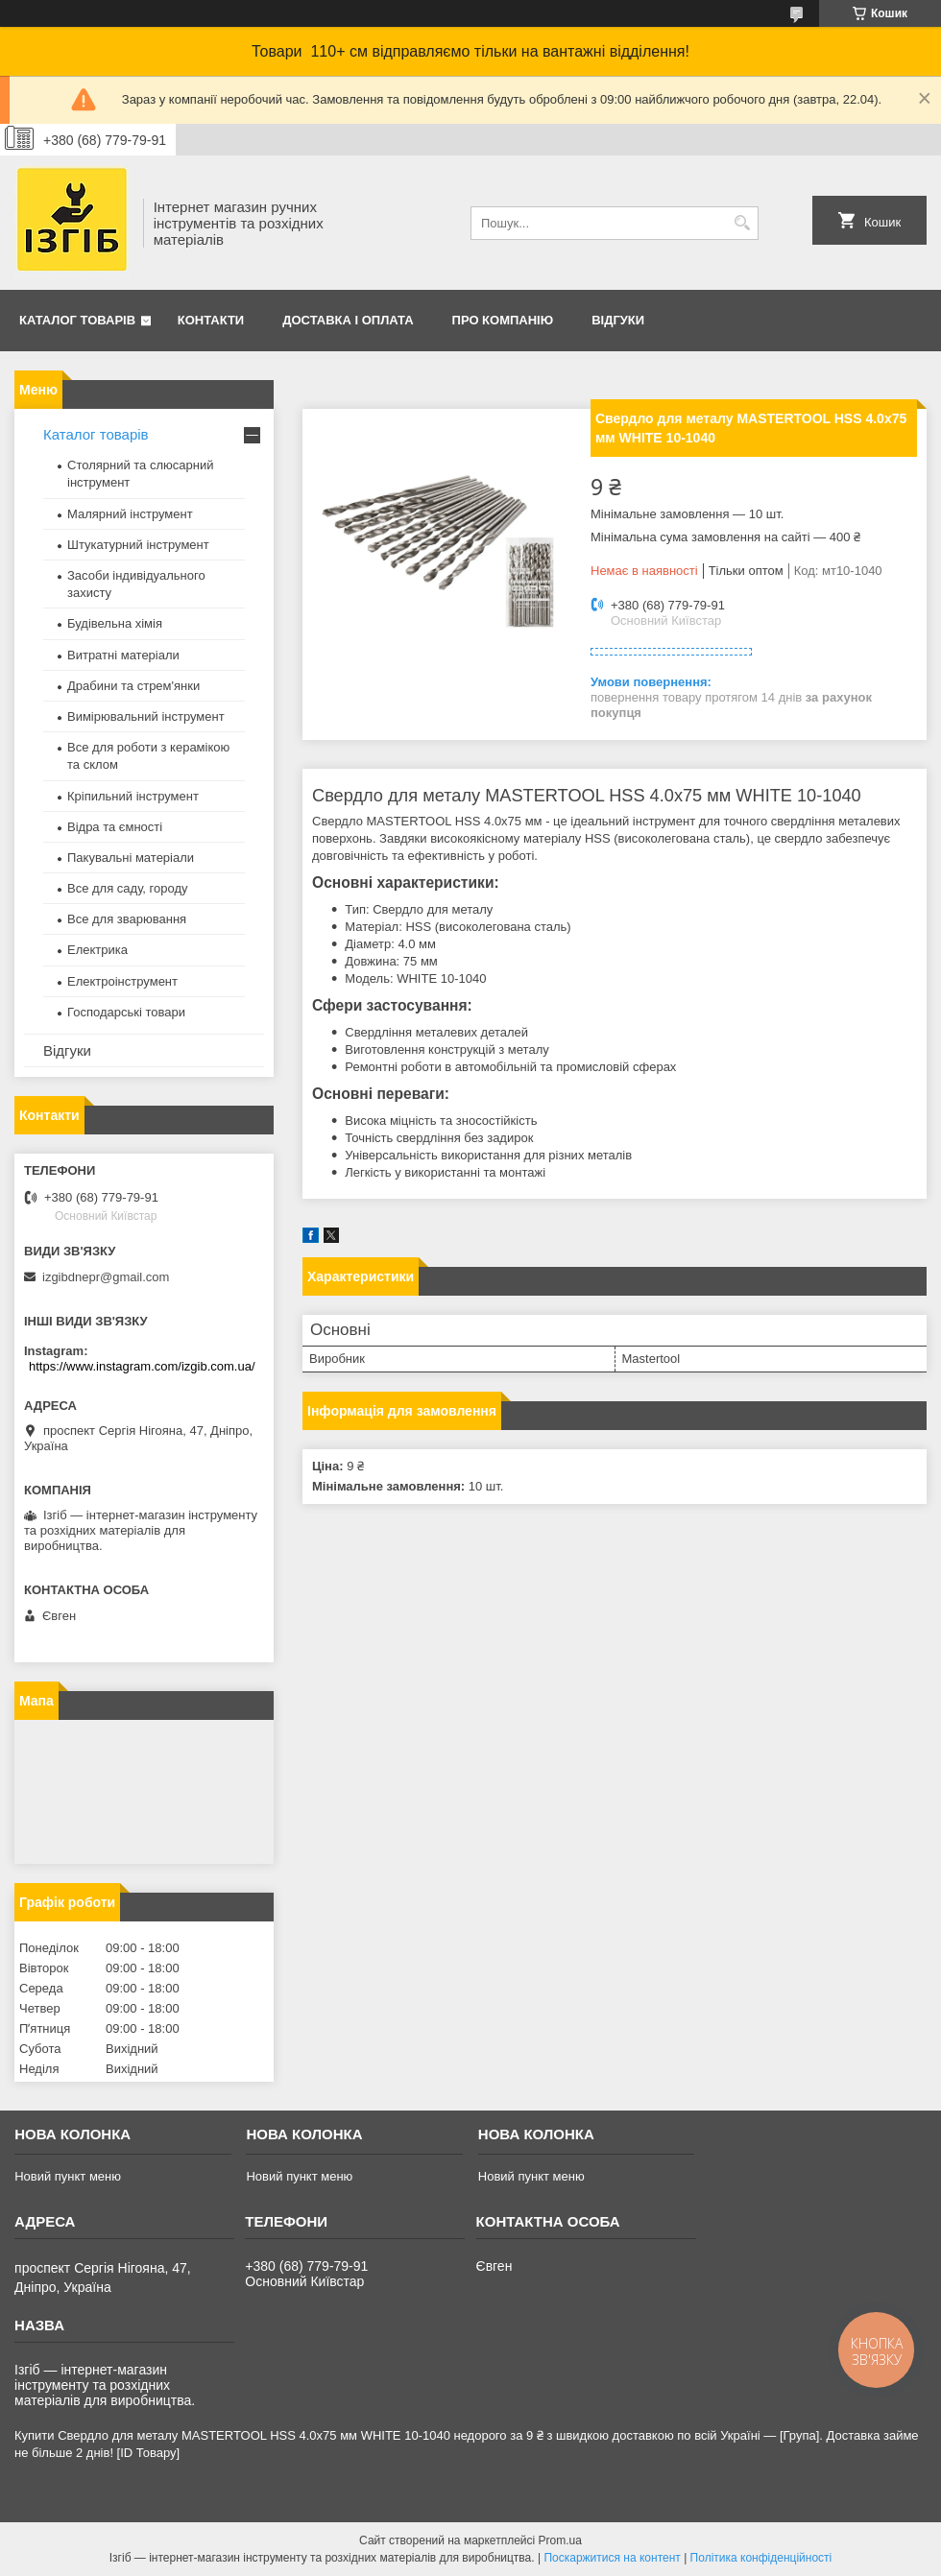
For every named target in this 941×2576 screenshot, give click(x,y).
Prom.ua (560, 2540)
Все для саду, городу (127, 888)
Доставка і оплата (347, 320)
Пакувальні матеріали (130, 857)
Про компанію (503, 320)
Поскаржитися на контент (611, 2557)
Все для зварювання (126, 919)
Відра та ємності (114, 827)
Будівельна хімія (114, 623)
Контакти (211, 320)
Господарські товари (126, 1012)
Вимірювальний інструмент (146, 716)
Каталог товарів (77, 320)
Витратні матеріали (123, 655)
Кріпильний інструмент (133, 796)
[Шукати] (742, 223)
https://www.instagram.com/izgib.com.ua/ (142, 1366)
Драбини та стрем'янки (133, 686)
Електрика (97, 949)
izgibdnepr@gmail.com (105, 1277)
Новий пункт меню (67, 2176)
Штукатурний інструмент (138, 544)
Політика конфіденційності (761, 2557)
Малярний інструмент (130, 514)
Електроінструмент (122, 981)
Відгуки (617, 320)
